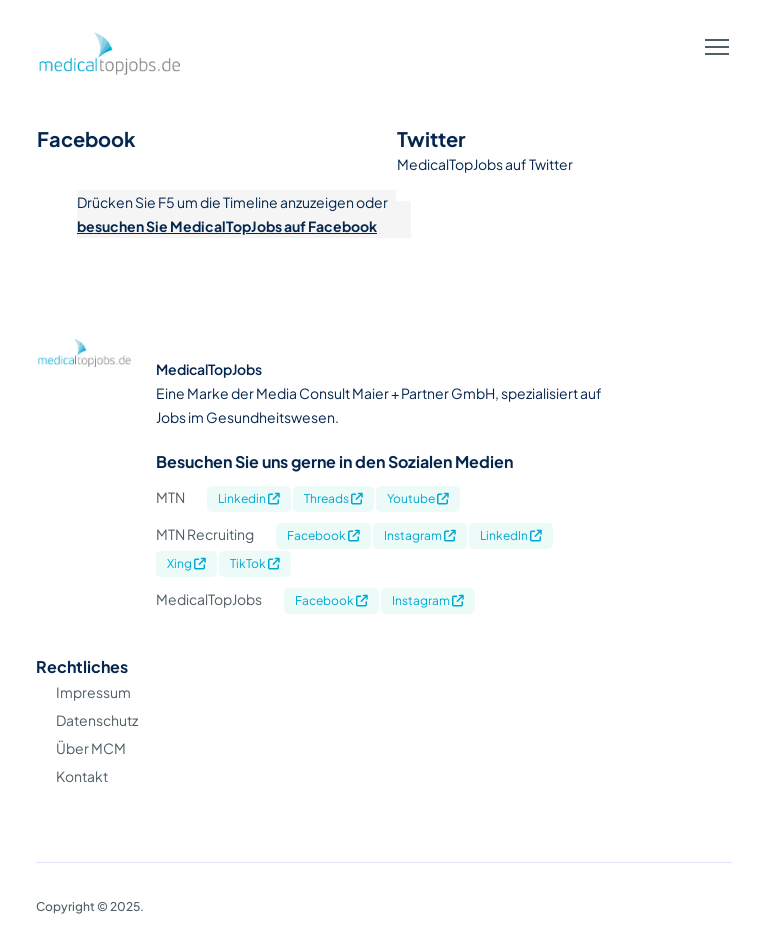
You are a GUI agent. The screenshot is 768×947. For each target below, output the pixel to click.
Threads (333, 498)
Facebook (323, 535)
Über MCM (91, 748)
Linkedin (249, 498)
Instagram (420, 535)
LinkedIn (511, 535)
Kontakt (82, 776)
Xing (186, 563)
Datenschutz (97, 720)
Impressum (93, 692)
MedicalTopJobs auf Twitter (485, 164)
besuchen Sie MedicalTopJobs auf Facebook (227, 226)
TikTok (255, 563)
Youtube (418, 498)
